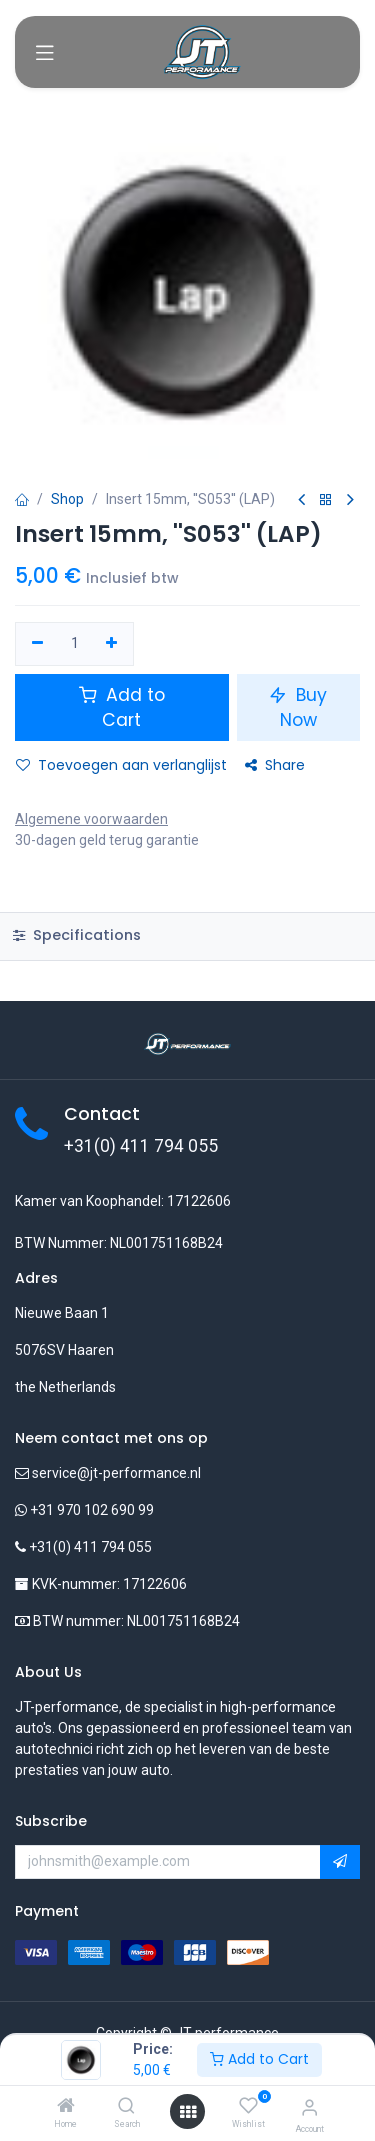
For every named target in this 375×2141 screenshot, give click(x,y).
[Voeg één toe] (112, 644)
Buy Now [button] (298, 707)
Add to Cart (259, 2059)
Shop (67, 499)
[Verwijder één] (37, 644)
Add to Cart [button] (122, 707)
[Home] (66, 2107)
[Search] (126, 2107)
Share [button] (275, 765)
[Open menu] (188, 2112)
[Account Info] (309, 2107)
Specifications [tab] (77, 935)
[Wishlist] (248, 2106)
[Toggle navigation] (45, 52)
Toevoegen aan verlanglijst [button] (121, 765)
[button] (340, 1862)
